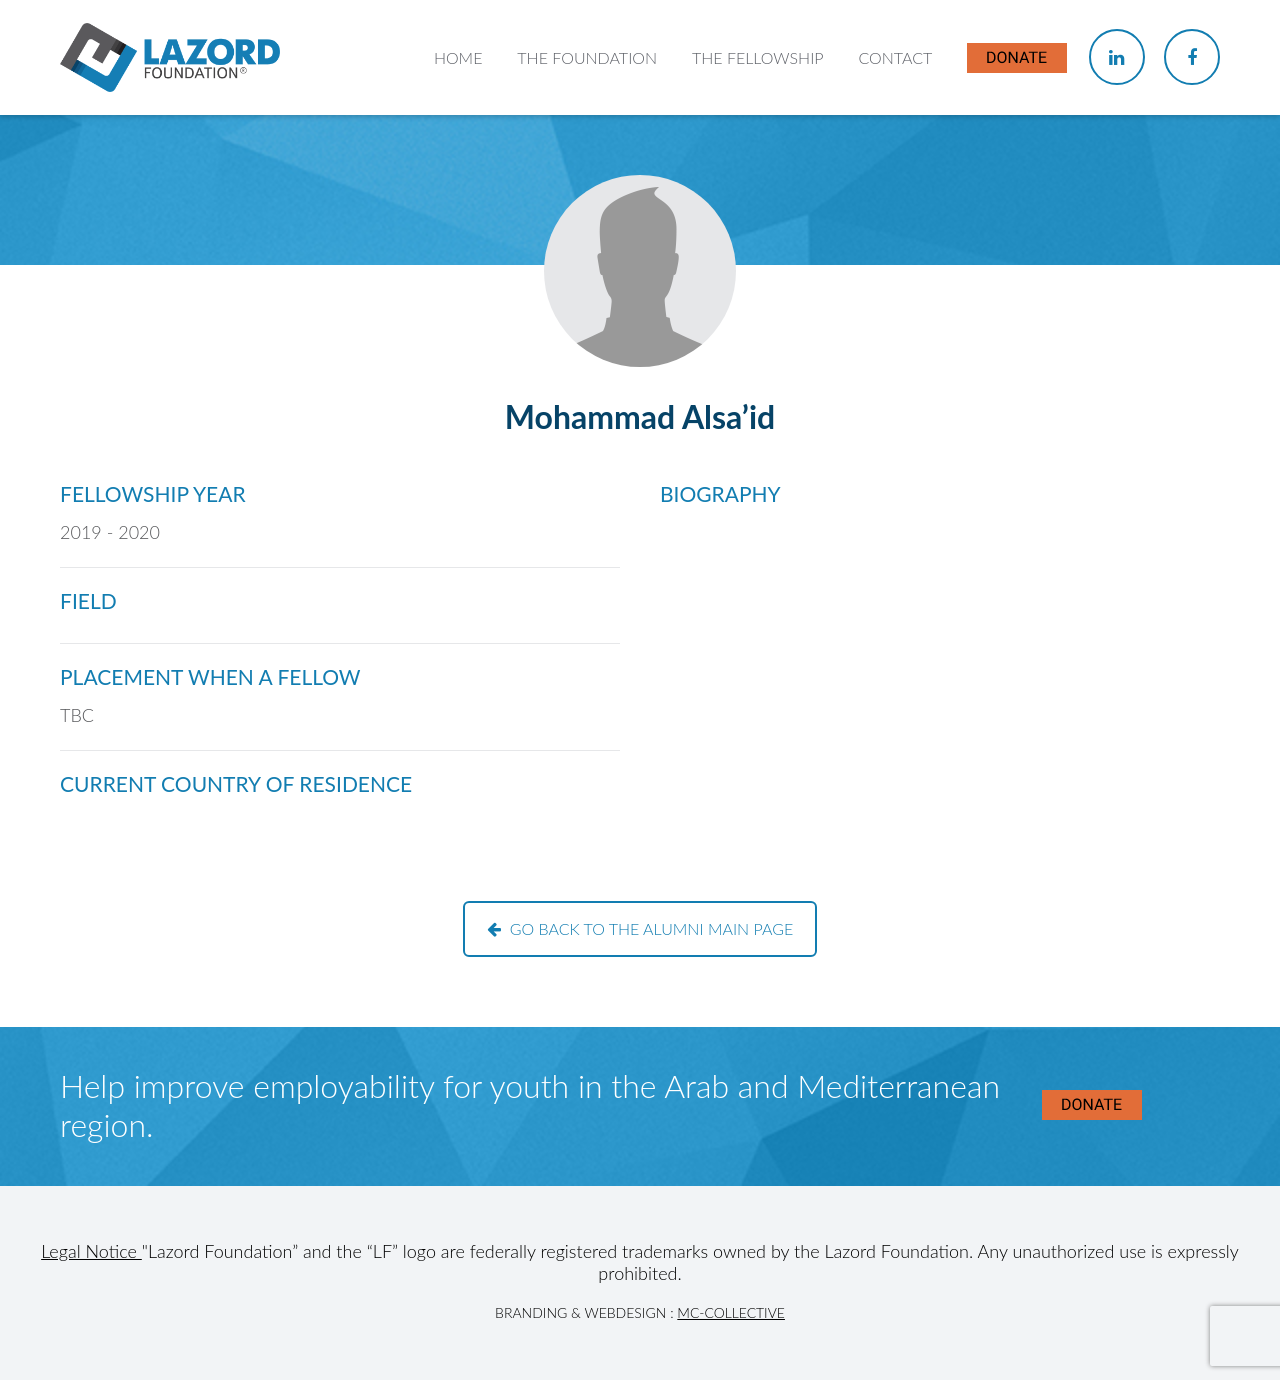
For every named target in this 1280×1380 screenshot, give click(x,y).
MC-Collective (731, 1312)
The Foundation (587, 57)
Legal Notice (91, 1251)
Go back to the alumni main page (640, 928)
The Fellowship (758, 57)
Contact (895, 57)
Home (458, 57)
